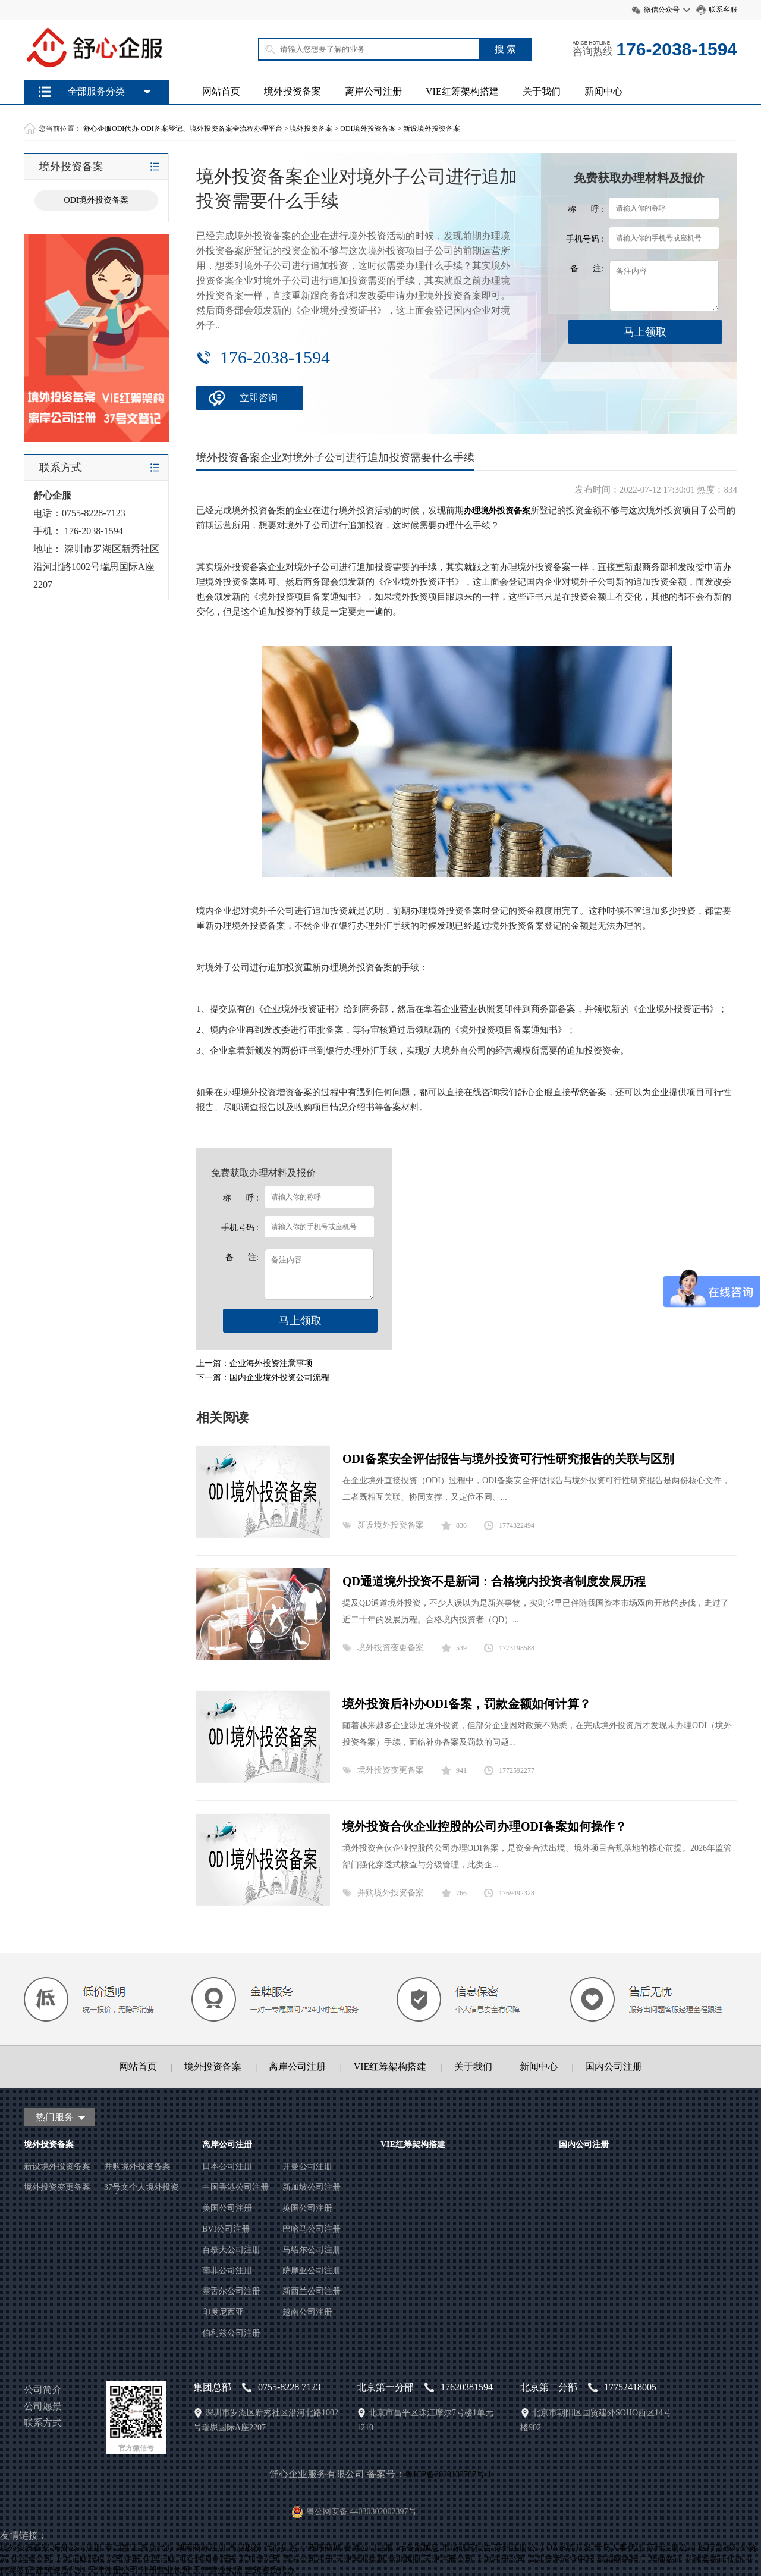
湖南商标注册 (201, 2547)
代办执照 (280, 2547)
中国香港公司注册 (235, 2187)
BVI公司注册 (226, 2228)
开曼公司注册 (307, 2166)
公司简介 (43, 2389)
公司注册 (123, 2559)
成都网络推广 (622, 2559)
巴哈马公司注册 (311, 2228)
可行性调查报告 (207, 2559)
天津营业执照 (360, 2559)
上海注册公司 (501, 2559)
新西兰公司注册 (311, 2291)
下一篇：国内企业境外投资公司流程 (262, 1377)
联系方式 (43, 2423)
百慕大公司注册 (231, 2249)
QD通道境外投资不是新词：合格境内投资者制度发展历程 (494, 1581)
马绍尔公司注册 (311, 2249)
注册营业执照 (165, 2570)
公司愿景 (43, 2406)
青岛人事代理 (619, 2547)
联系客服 (723, 9)
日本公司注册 (227, 2166)
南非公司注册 (227, 2270)
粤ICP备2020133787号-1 (448, 2474)
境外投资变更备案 (390, 1647)
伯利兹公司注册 (231, 2333)
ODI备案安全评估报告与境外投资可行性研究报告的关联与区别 (508, 1458)
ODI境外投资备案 (367, 128)
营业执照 (404, 2559)
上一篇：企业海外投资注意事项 (254, 1363)
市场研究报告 (467, 2547)
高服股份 (245, 2547)
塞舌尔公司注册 (231, 2291)
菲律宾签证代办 (714, 2559)
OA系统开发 (569, 2547)
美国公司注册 (227, 2208)
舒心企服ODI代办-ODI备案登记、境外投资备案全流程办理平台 (182, 128)
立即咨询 (259, 398)
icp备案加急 (417, 2547)
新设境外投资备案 (431, 128)
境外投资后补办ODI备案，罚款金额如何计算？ (466, 1703)
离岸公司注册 (373, 91)
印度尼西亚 (223, 2312)
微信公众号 (662, 9)
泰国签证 (121, 2547)
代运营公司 (31, 2559)
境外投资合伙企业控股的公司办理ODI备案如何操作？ (484, 1826)
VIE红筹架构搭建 (462, 91)
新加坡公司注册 (311, 2187)
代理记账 (159, 2559)
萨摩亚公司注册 (311, 2270)
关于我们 (542, 91)
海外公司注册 (77, 2547)
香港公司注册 (369, 2547)
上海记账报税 (80, 2559)
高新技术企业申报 (561, 2559)
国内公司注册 (613, 2066)
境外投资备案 (292, 91)
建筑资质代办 (61, 2570)
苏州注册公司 (519, 2547)
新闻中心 (603, 91)
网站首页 (221, 91)
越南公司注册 (307, 2312)
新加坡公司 (260, 2559)
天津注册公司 (448, 2559)
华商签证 (666, 2559)
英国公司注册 (307, 2208)
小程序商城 (320, 2547)
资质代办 (157, 2547)
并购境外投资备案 (390, 1892)
